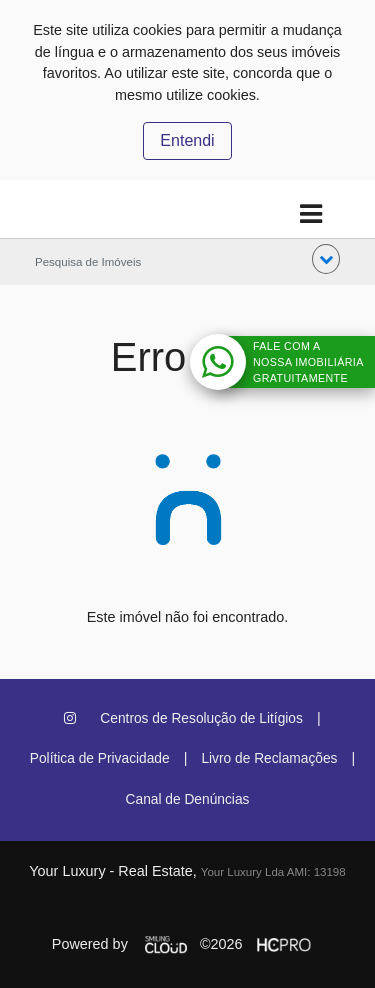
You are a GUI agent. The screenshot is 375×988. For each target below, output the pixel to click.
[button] (326, 259)
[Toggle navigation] (310, 214)
